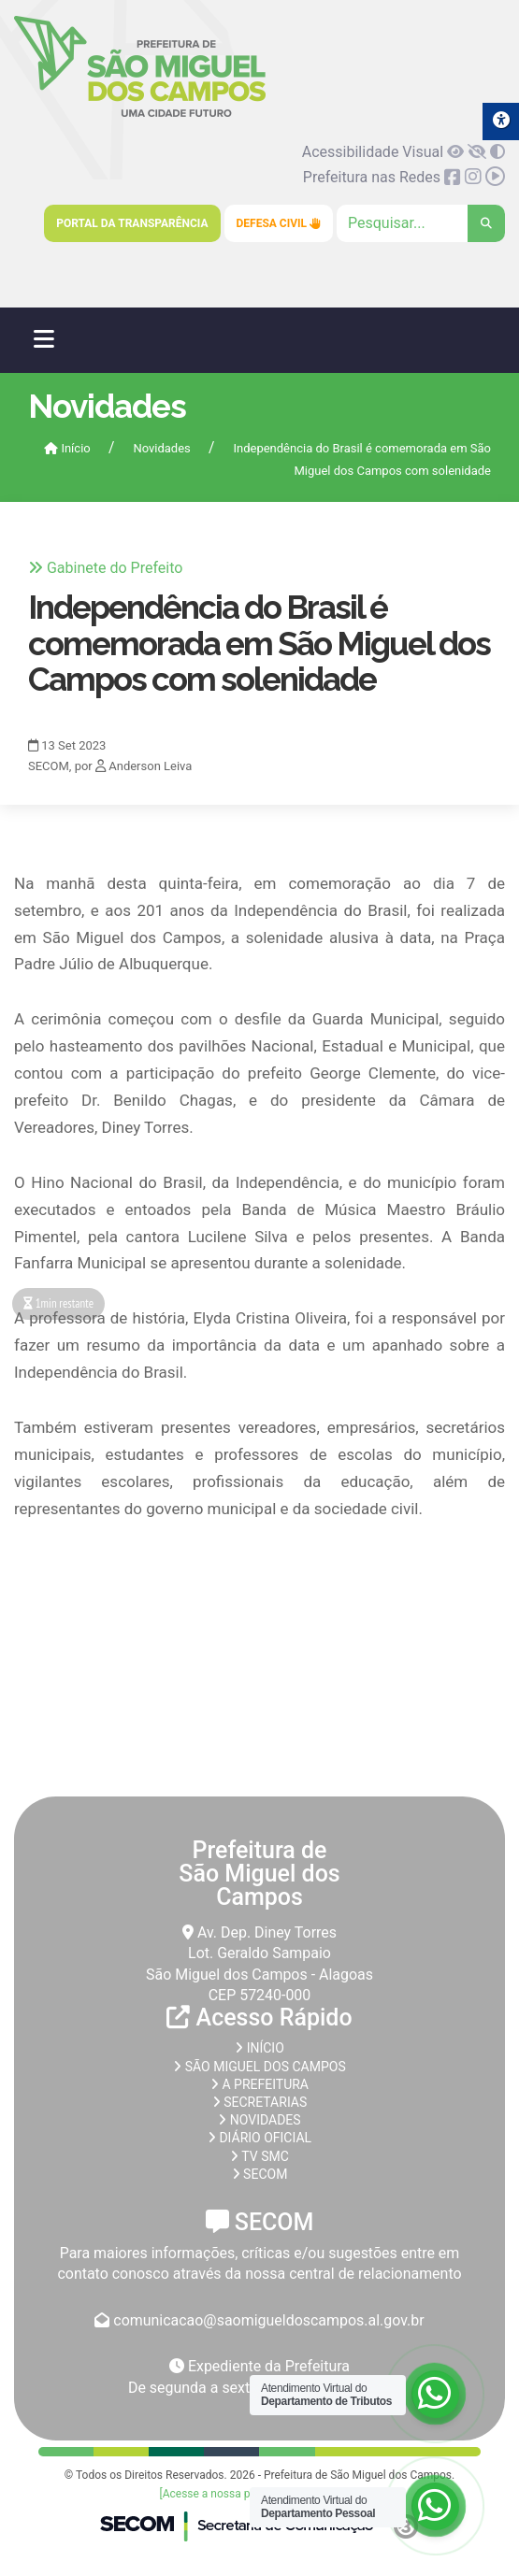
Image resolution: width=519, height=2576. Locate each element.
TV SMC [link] (259, 2156)
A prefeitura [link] (259, 2084)
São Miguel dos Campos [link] (259, 2066)
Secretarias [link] (260, 2102)
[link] (140, 113)
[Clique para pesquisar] (421, 223)
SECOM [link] (260, 2174)
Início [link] (67, 448)
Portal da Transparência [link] (132, 223)
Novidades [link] (161, 448)
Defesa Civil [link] (279, 223)
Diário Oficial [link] (259, 2137)
